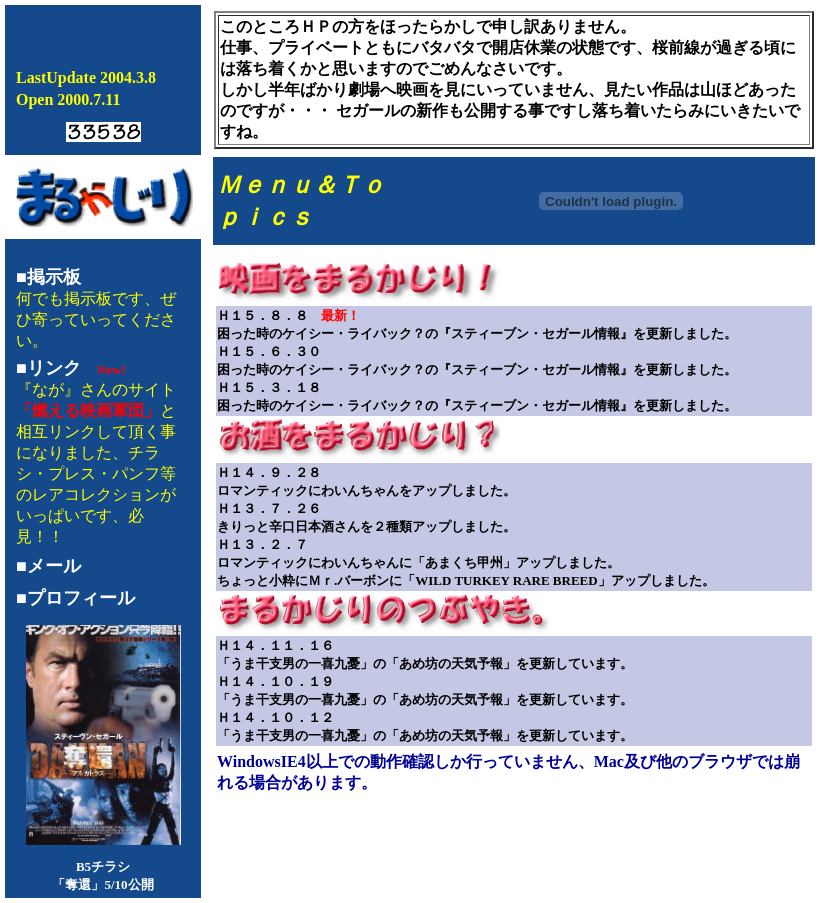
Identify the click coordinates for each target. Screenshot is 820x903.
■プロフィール (75, 598)
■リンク (48, 368)
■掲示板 (48, 277)
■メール (48, 566)
